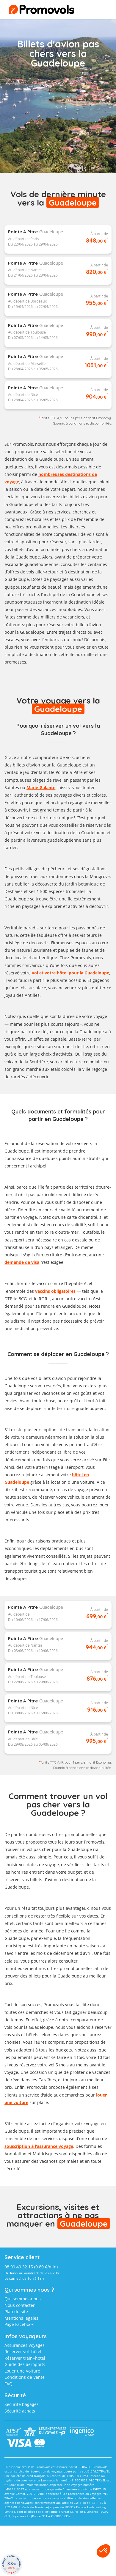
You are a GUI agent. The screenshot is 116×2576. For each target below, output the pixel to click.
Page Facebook (19, 2324)
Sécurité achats (19, 2411)
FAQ (8, 2384)
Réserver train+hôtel (24, 2358)
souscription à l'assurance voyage (38, 2146)
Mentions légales (21, 2318)
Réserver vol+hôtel (22, 2351)
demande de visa (21, 1262)
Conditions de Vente (24, 2377)
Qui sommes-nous (22, 2299)
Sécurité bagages (21, 2404)
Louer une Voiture (22, 2371)
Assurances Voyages (24, 2345)
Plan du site (16, 2311)
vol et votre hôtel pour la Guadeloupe (70, 973)
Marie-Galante (40, 787)
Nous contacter (19, 2305)
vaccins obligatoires (55, 1291)
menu (97, 11)
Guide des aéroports (24, 2364)
